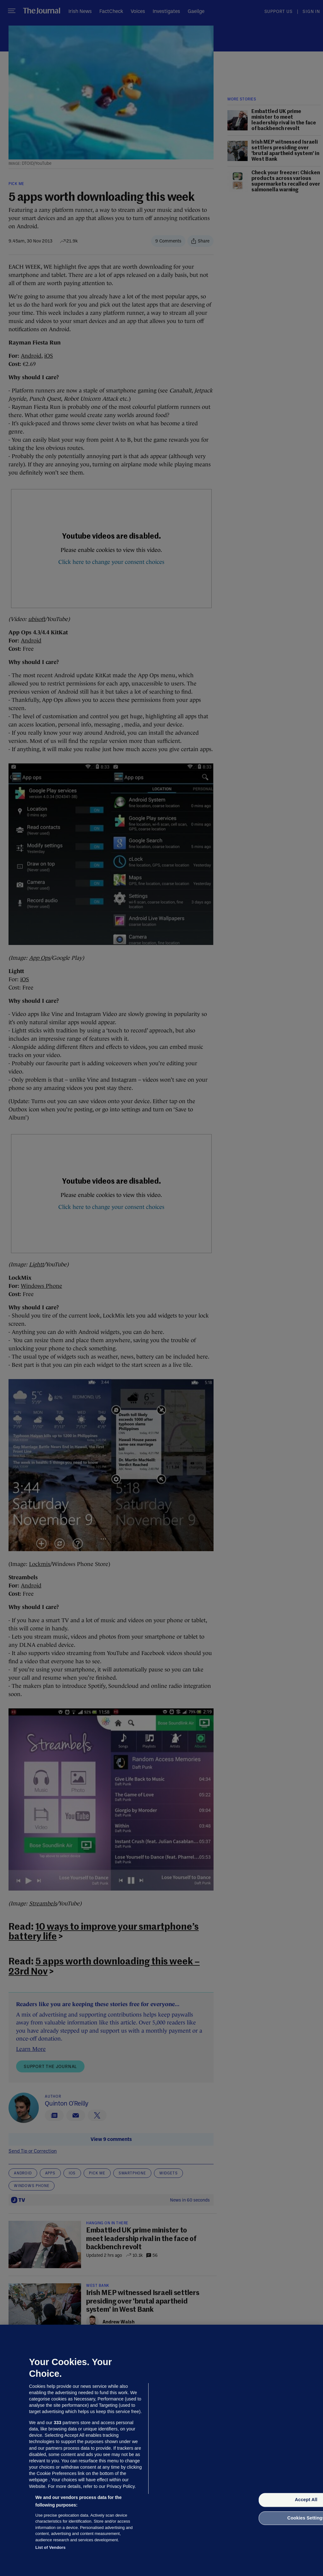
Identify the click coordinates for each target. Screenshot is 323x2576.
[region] (161, 2450)
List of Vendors (50, 2547)
